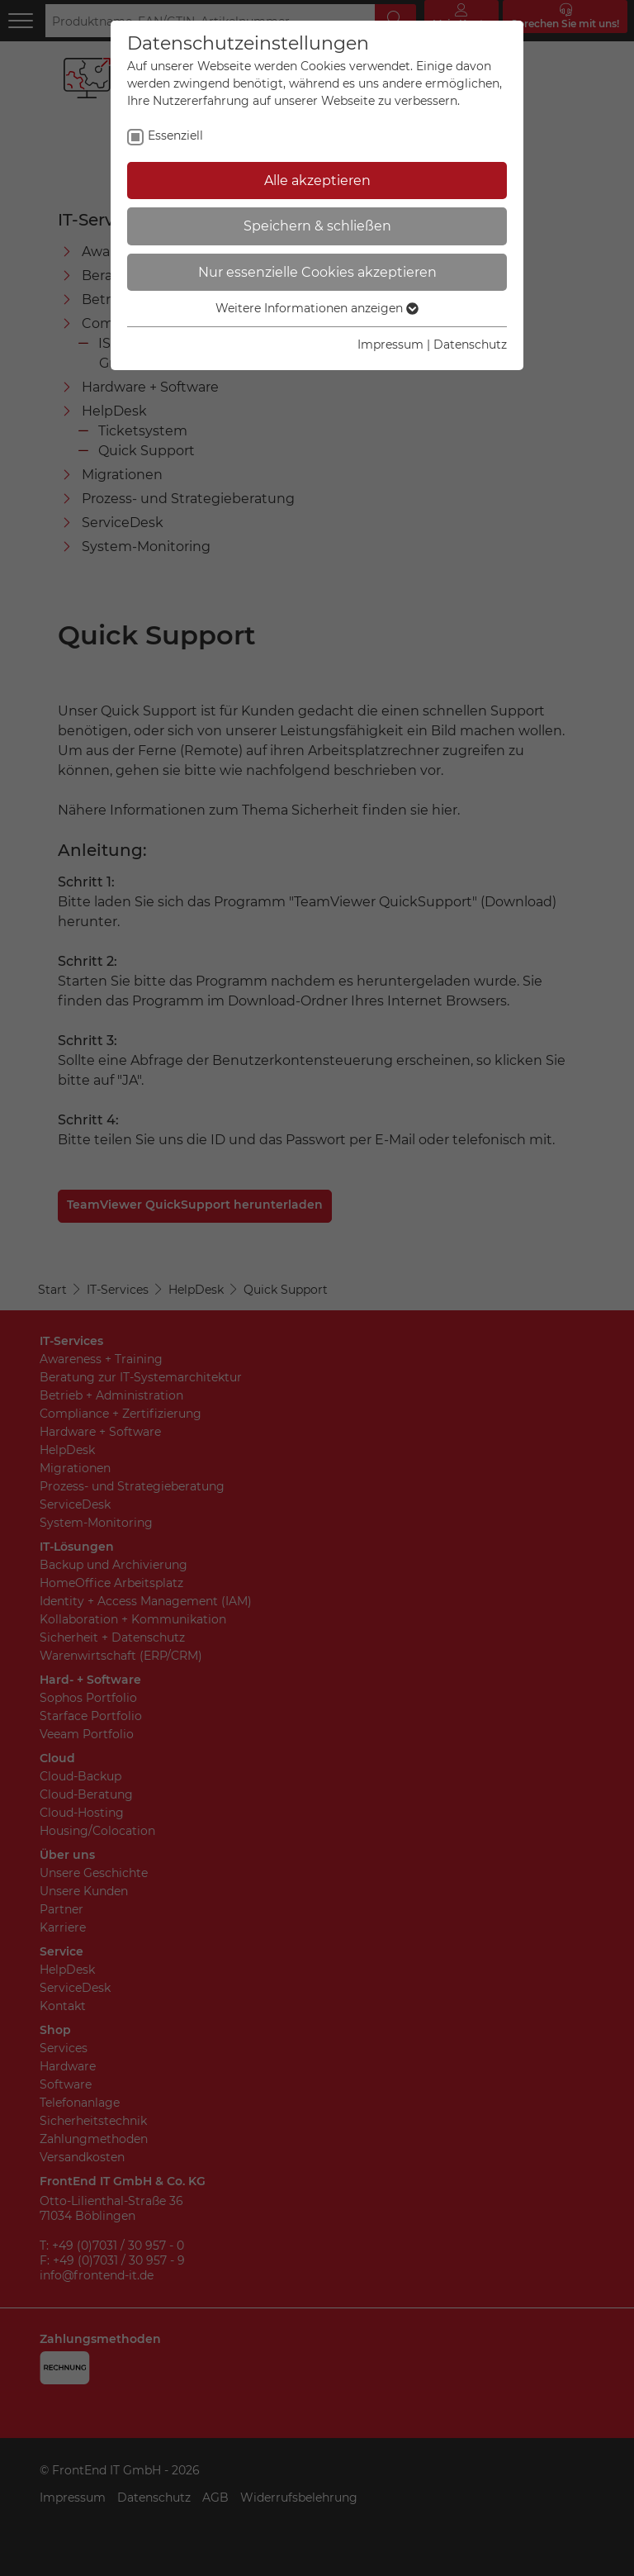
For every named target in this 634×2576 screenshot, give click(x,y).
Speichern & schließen (317, 226)
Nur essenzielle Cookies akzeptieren (317, 272)
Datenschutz (470, 344)
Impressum (390, 344)
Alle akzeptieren (317, 180)
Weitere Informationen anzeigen (317, 308)
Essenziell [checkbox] (175, 135)
